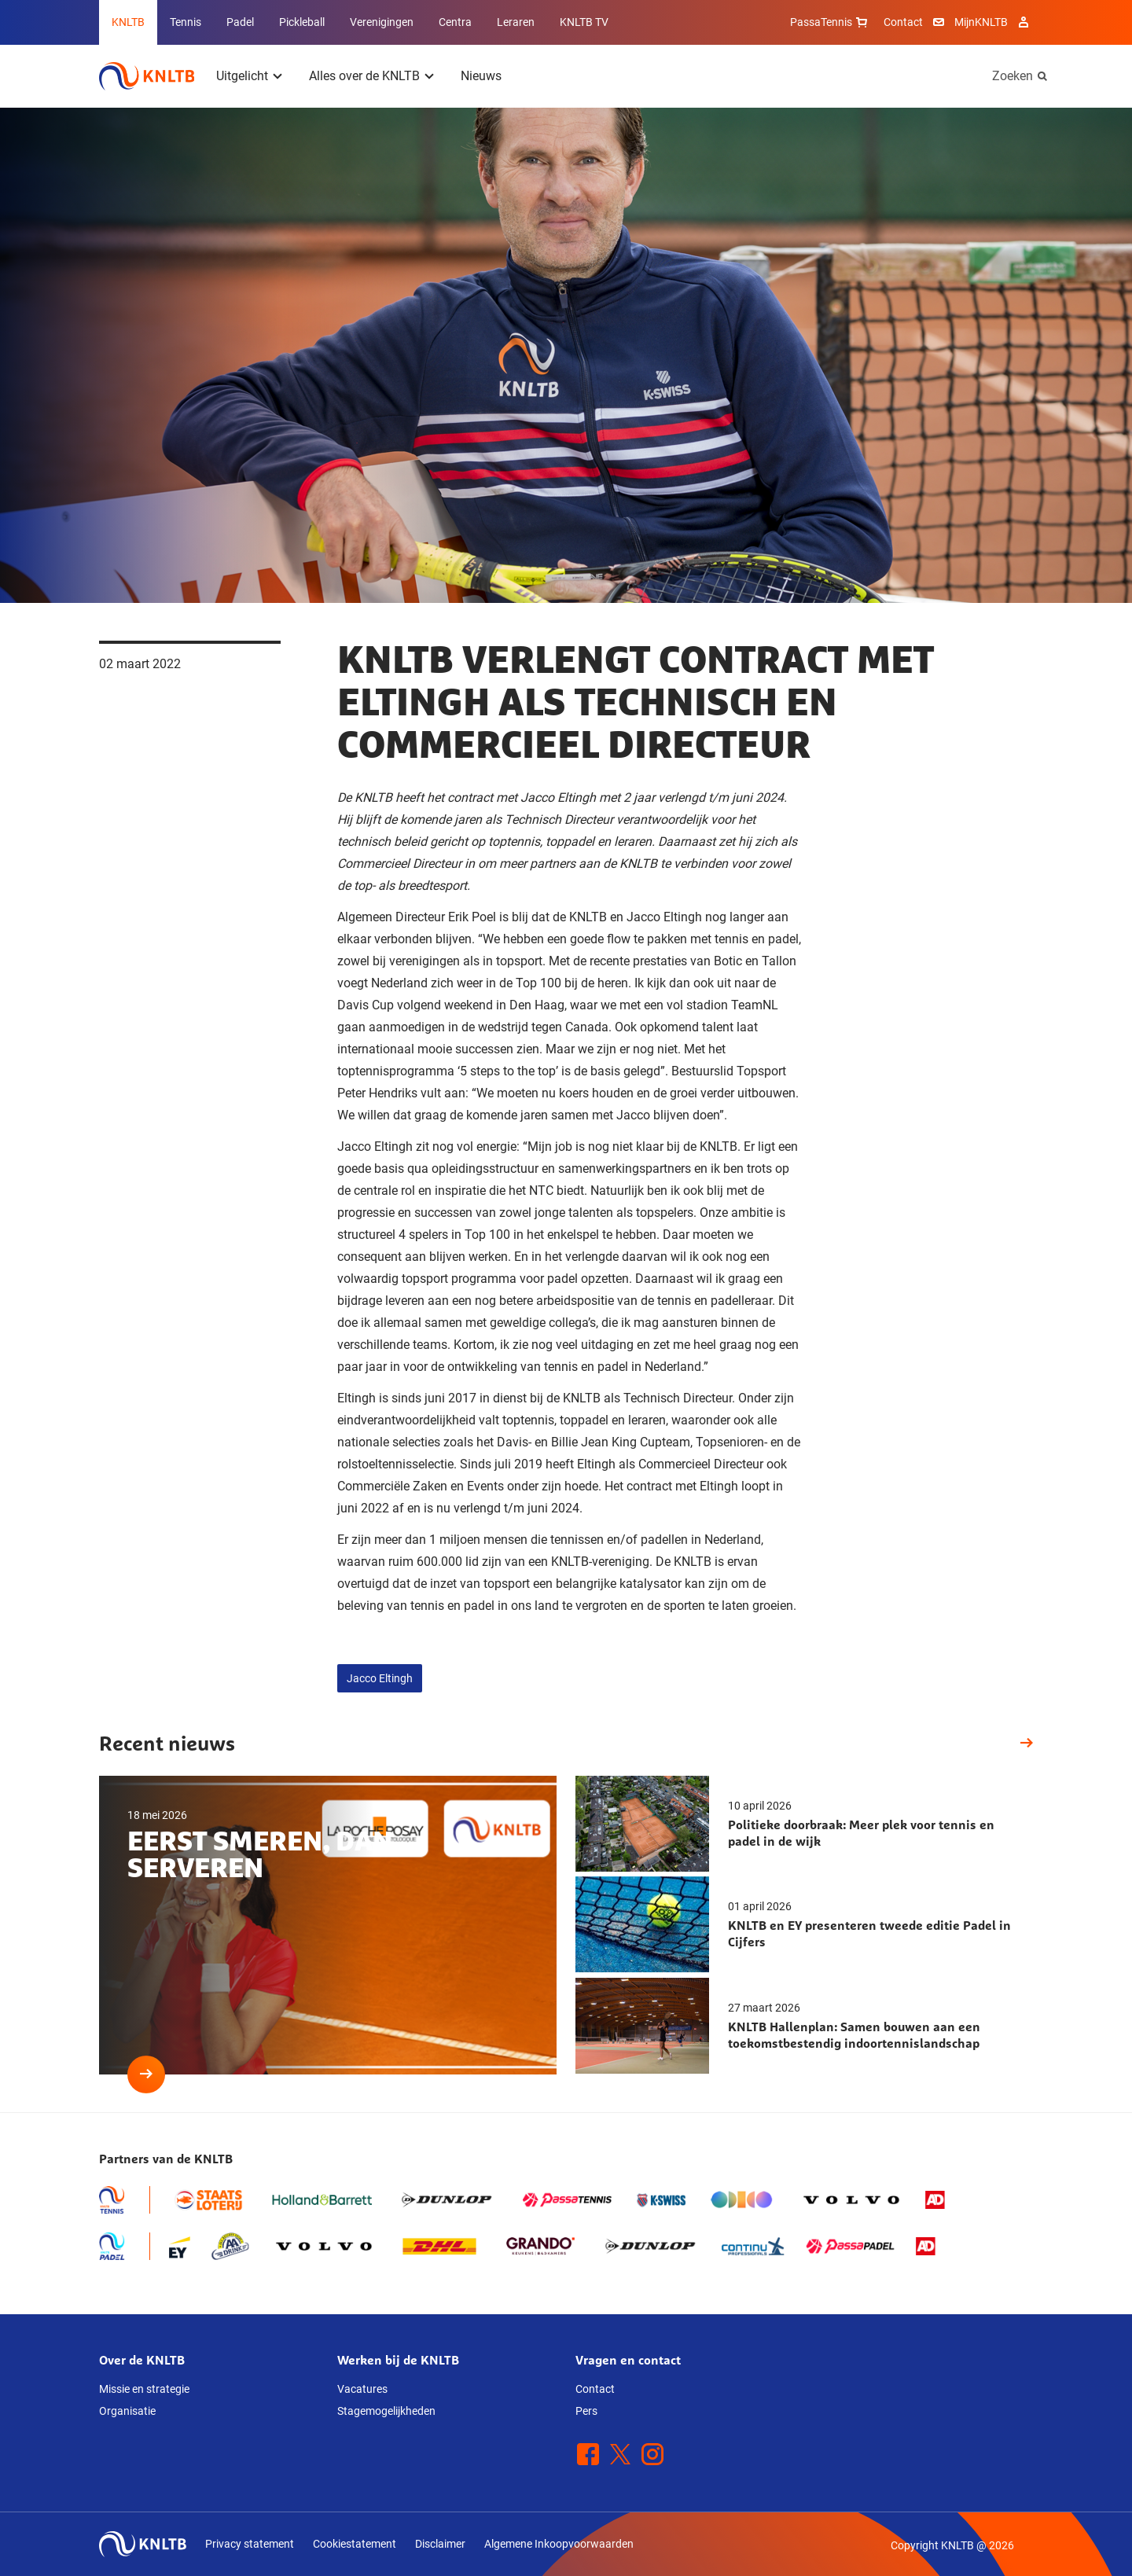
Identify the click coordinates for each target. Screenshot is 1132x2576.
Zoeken (1012, 75)
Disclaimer (440, 2543)
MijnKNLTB (981, 22)
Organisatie (127, 2411)
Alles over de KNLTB (364, 75)
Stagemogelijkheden (386, 2411)
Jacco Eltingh (380, 1678)
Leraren (516, 22)
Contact (903, 22)
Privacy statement (249, 2543)
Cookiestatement (354, 2543)
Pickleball (302, 22)
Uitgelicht (242, 75)
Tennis (185, 22)
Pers (586, 2411)
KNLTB (128, 22)
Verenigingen (381, 22)
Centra (455, 22)
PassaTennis (830, 22)
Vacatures (362, 2389)
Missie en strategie (144, 2389)
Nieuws (481, 75)
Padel (240, 22)
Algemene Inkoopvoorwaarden (559, 2543)
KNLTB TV (584, 22)
